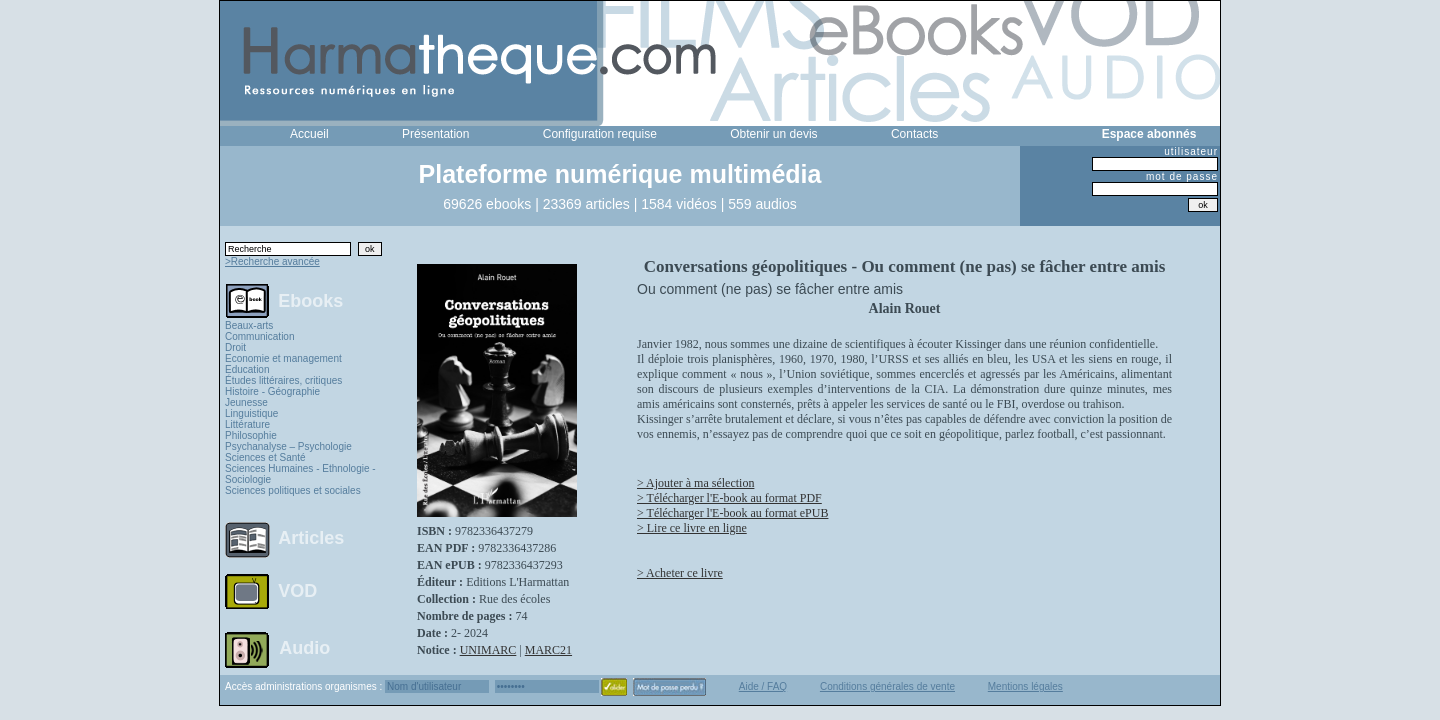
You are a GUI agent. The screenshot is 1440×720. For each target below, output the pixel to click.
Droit (235, 347)
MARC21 (548, 650)
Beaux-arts (249, 325)
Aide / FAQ (763, 686)
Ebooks (310, 300)
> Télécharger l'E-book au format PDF (729, 498)
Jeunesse (246, 402)
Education (247, 369)
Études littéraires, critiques (283, 380)
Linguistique (251, 413)
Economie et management (283, 358)
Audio (304, 647)
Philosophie (251, 435)
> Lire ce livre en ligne (692, 528)
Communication (259, 336)
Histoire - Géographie (272, 391)
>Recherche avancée (272, 261)
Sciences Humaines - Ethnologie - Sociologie (300, 474)
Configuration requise (600, 134)
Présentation (435, 134)
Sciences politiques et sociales (293, 490)
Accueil (309, 134)
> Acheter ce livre (680, 573)
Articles (311, 538)
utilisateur (1191, 151)
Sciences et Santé (265, 457)
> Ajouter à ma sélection (695, 483)
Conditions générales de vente (887, 686)
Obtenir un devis (773, 134)
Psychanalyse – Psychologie (288, 446)
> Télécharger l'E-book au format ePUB (732, 513)
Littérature (247, 424)
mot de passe (1182, 176)
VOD (297, 591)
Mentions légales (1025, 686)
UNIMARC (488, 650)
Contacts (914, 134)
